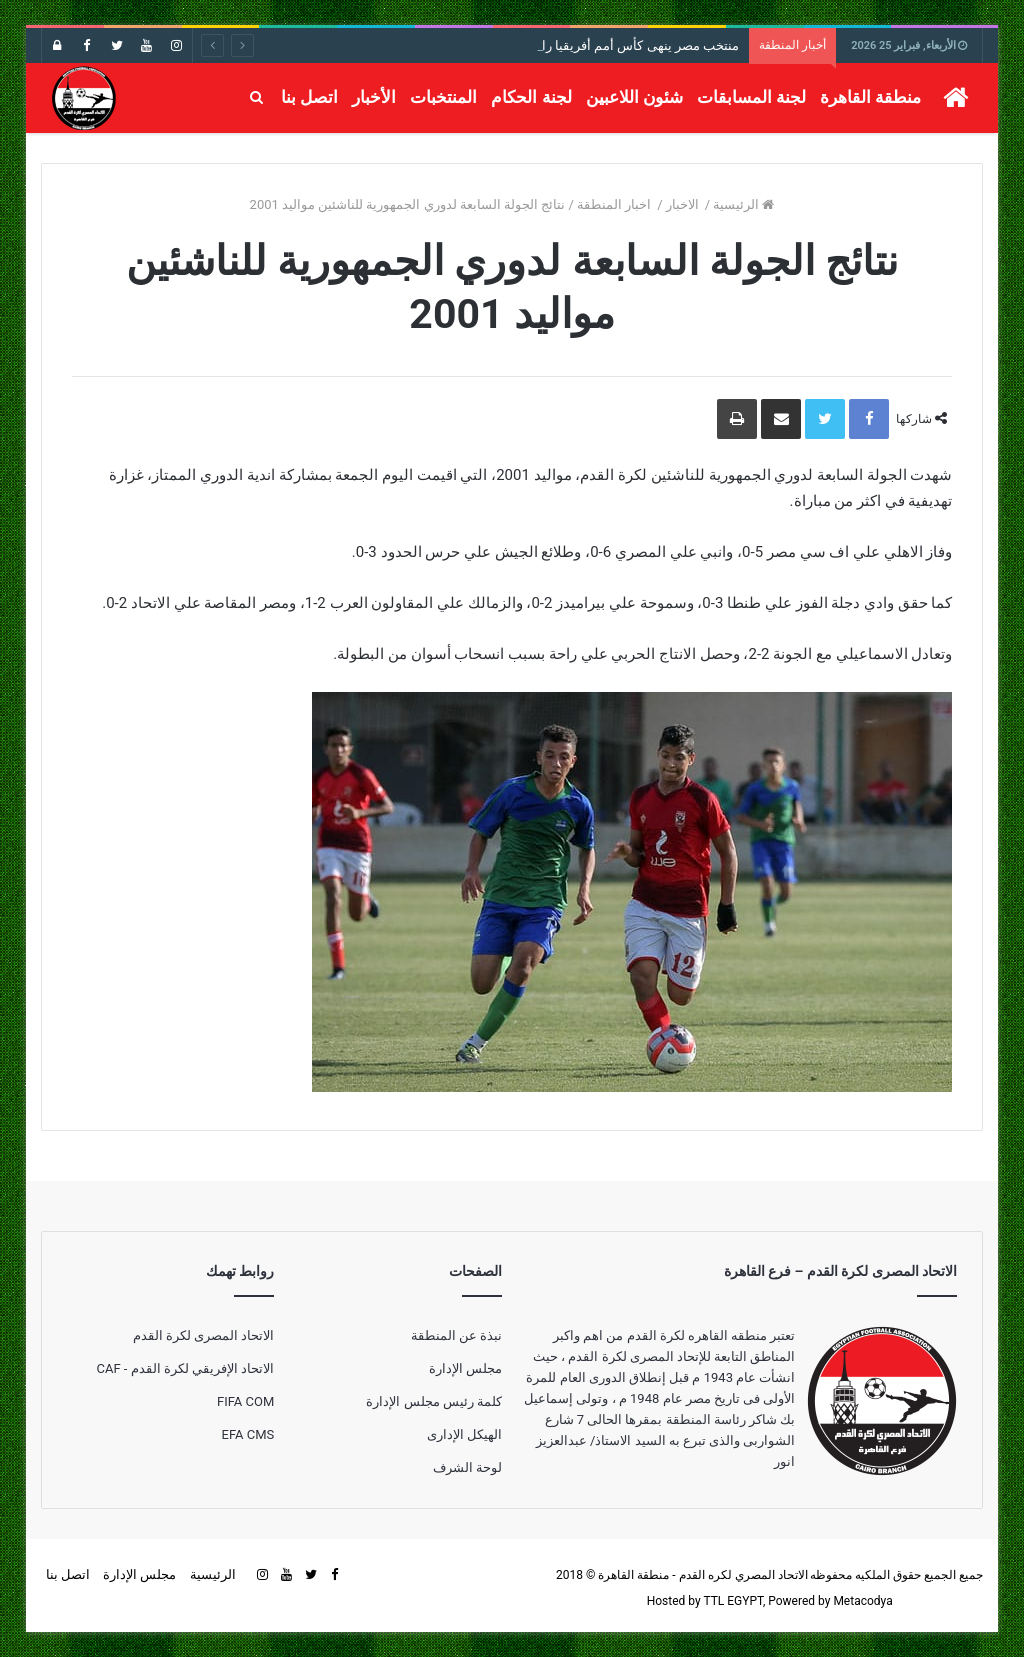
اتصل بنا (309, 97)
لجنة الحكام (531, 97)
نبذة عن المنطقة (456, 1335)
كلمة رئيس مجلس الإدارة (434, 1401)
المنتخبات (443, 97)
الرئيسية (743, 204)
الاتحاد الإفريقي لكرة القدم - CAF (185, 1368)
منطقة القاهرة (870, 97)
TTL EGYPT (733, 1601)
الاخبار (684, 204)
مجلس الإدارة (465, 1368)
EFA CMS (248, 1434)
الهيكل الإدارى (464, 1434)
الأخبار (374, 97)
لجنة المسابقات (751, 97)
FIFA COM (245, 1401)
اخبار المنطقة (615, 204)
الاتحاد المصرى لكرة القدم (204, 1335)
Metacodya (862, 1601)
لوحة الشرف (467, 1467)
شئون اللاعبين (634, 97)
